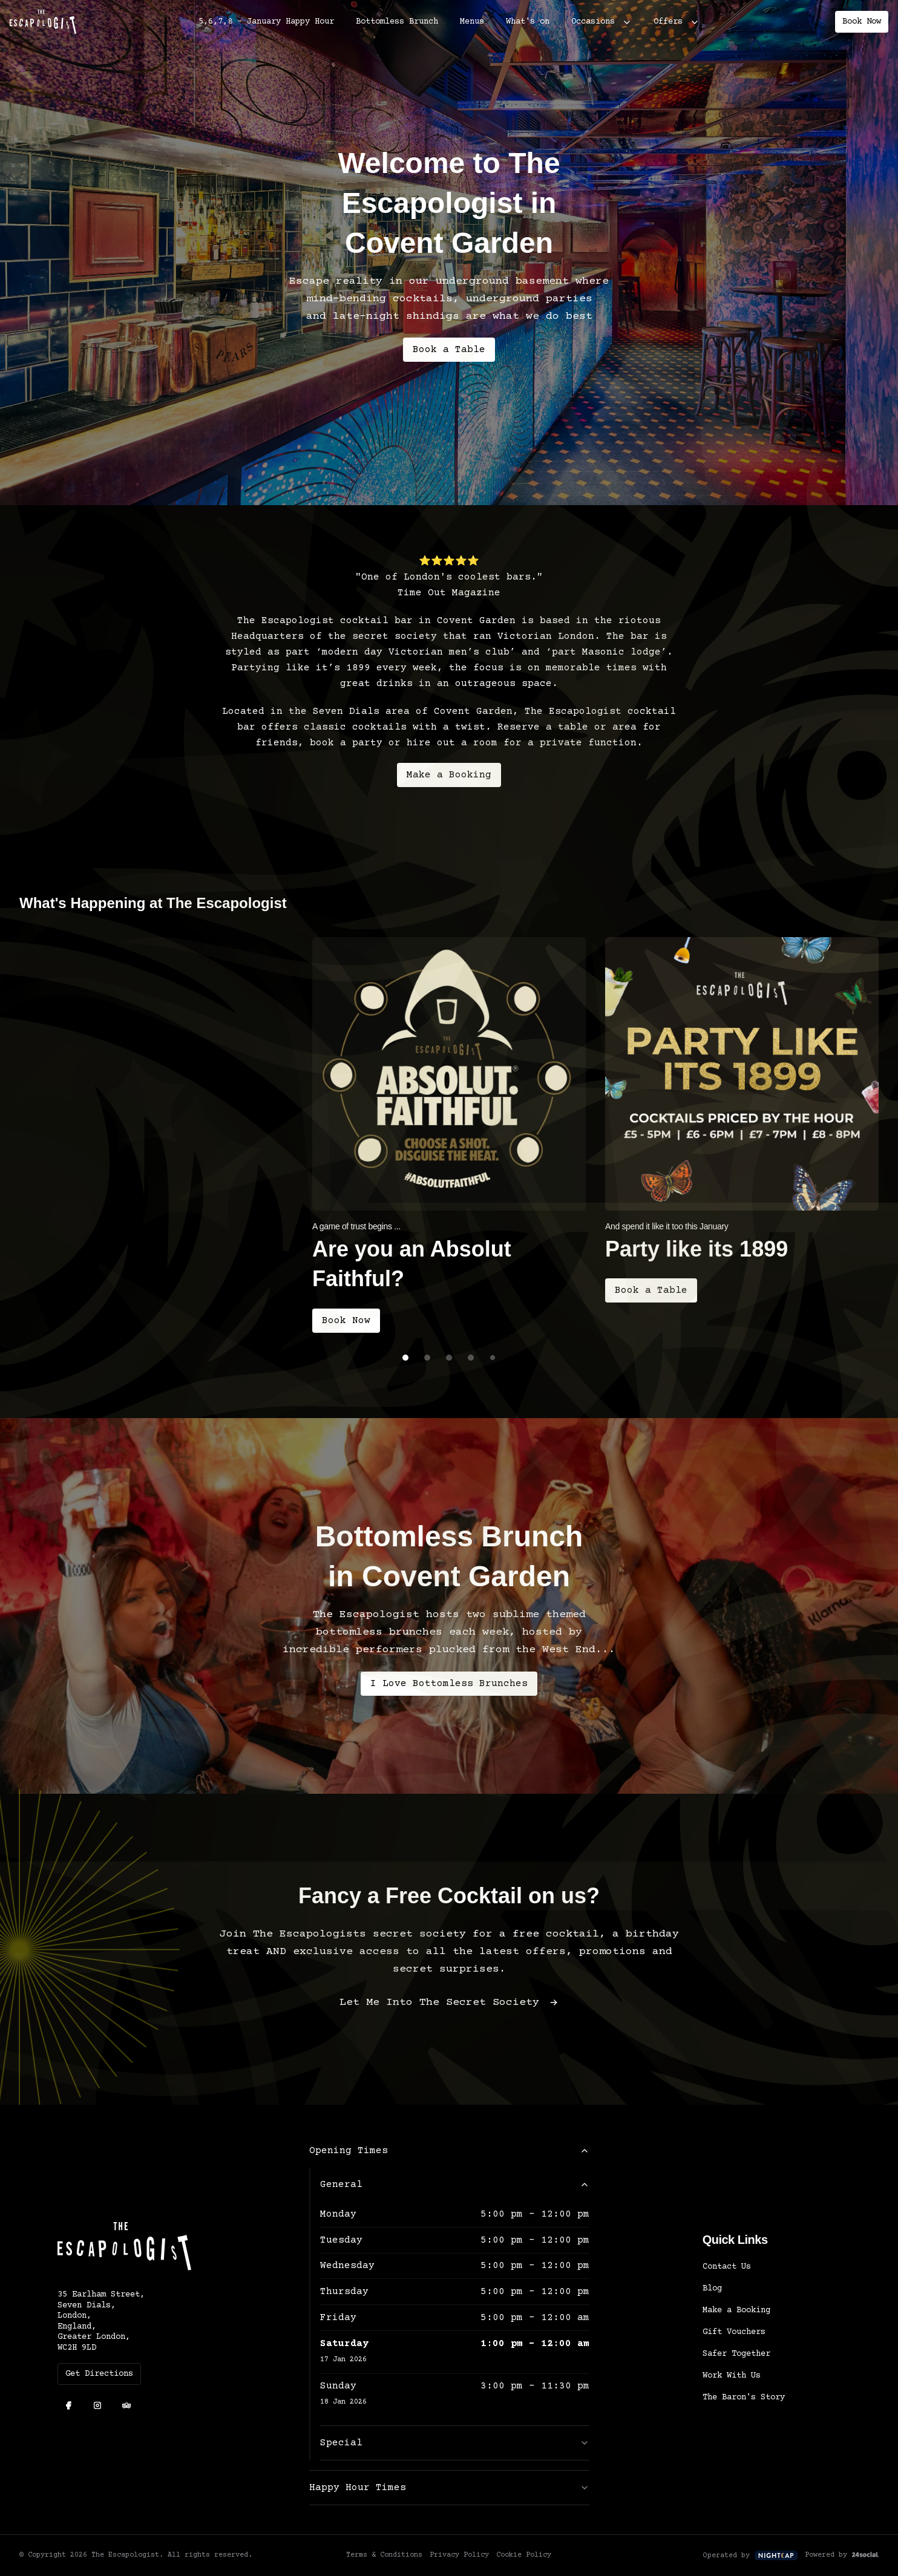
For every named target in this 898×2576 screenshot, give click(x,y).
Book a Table (449, 349)
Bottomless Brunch (397, 22)
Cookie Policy (523, 2563)
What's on (527, 22)
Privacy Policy (459, 2563)
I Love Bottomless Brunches (449, 1691)
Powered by (842, 2563)
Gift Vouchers (734, 2340)
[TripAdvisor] (126, 2414)
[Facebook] (68, 2414)
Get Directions (99, 2382)
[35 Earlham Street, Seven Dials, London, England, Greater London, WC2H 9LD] (154, 2330)
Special (454, 2450)
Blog (712, 2296)
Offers (668, 22)
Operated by (750, 2563)
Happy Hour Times (449, 2495)
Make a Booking (449, 782)
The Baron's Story (744, 2405)
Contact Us (727, 2275)
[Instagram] (97, 2414)
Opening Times (449, 2158)
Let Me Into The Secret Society (449, 2011)
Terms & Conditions (384, 2563)
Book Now (861, 22)
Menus (472, 22)
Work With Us (732, 2383)
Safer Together (736, 2362)
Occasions (593, 22)
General (454, 2192)
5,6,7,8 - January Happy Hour (266, 22)
